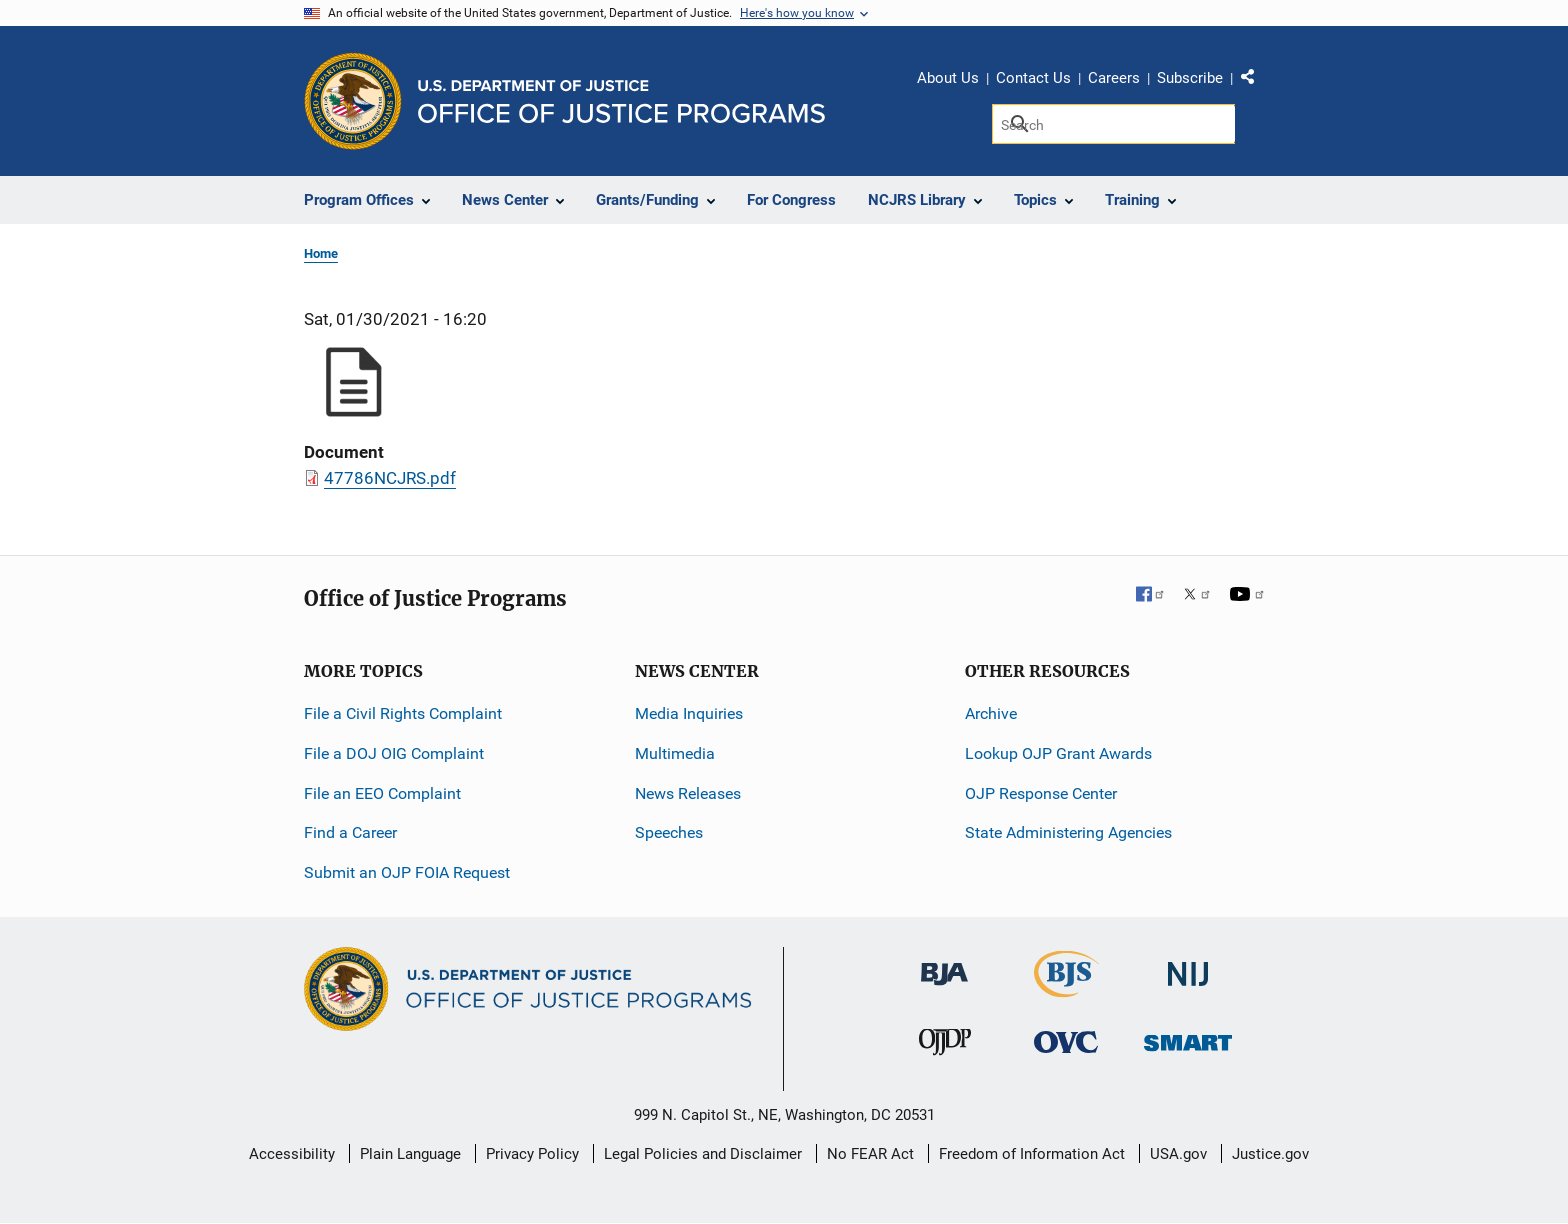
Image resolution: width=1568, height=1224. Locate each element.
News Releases (688, 793)
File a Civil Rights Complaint (403, 713)
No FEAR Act (870, 1154)
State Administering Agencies (1068, 832)
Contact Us (1033, 78)
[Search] (1113, 124)
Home (321, 253)
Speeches (669, 832)
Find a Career (350, 832)
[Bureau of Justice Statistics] (1066, 988)
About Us (948, 78)
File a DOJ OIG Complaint (394, 753)
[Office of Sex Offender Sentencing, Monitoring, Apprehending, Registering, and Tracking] (1188, 1037)
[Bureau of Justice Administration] (944, 964)
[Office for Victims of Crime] (1066, 1041)
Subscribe (1190, 78)
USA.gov (1178, 1154)
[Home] (621, 101)
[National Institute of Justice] (1188, 965)
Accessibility (292, 1154)
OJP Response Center (1041, 793)
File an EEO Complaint (382, 793)
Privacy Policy (532, 1154)
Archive (991, 713)
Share (1255, 81)
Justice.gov (1270, 1154)
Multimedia (675, 753)
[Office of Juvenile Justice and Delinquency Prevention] (945, 1046)
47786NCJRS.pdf (390, 478)
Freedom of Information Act (1032, 1154)
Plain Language (410, 1154)
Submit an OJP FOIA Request (407, 872)
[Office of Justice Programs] (353, 101)
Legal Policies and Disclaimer (703, 1154)
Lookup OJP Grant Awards (1058, 753)
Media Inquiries (689, 713)
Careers (1114, 78)
